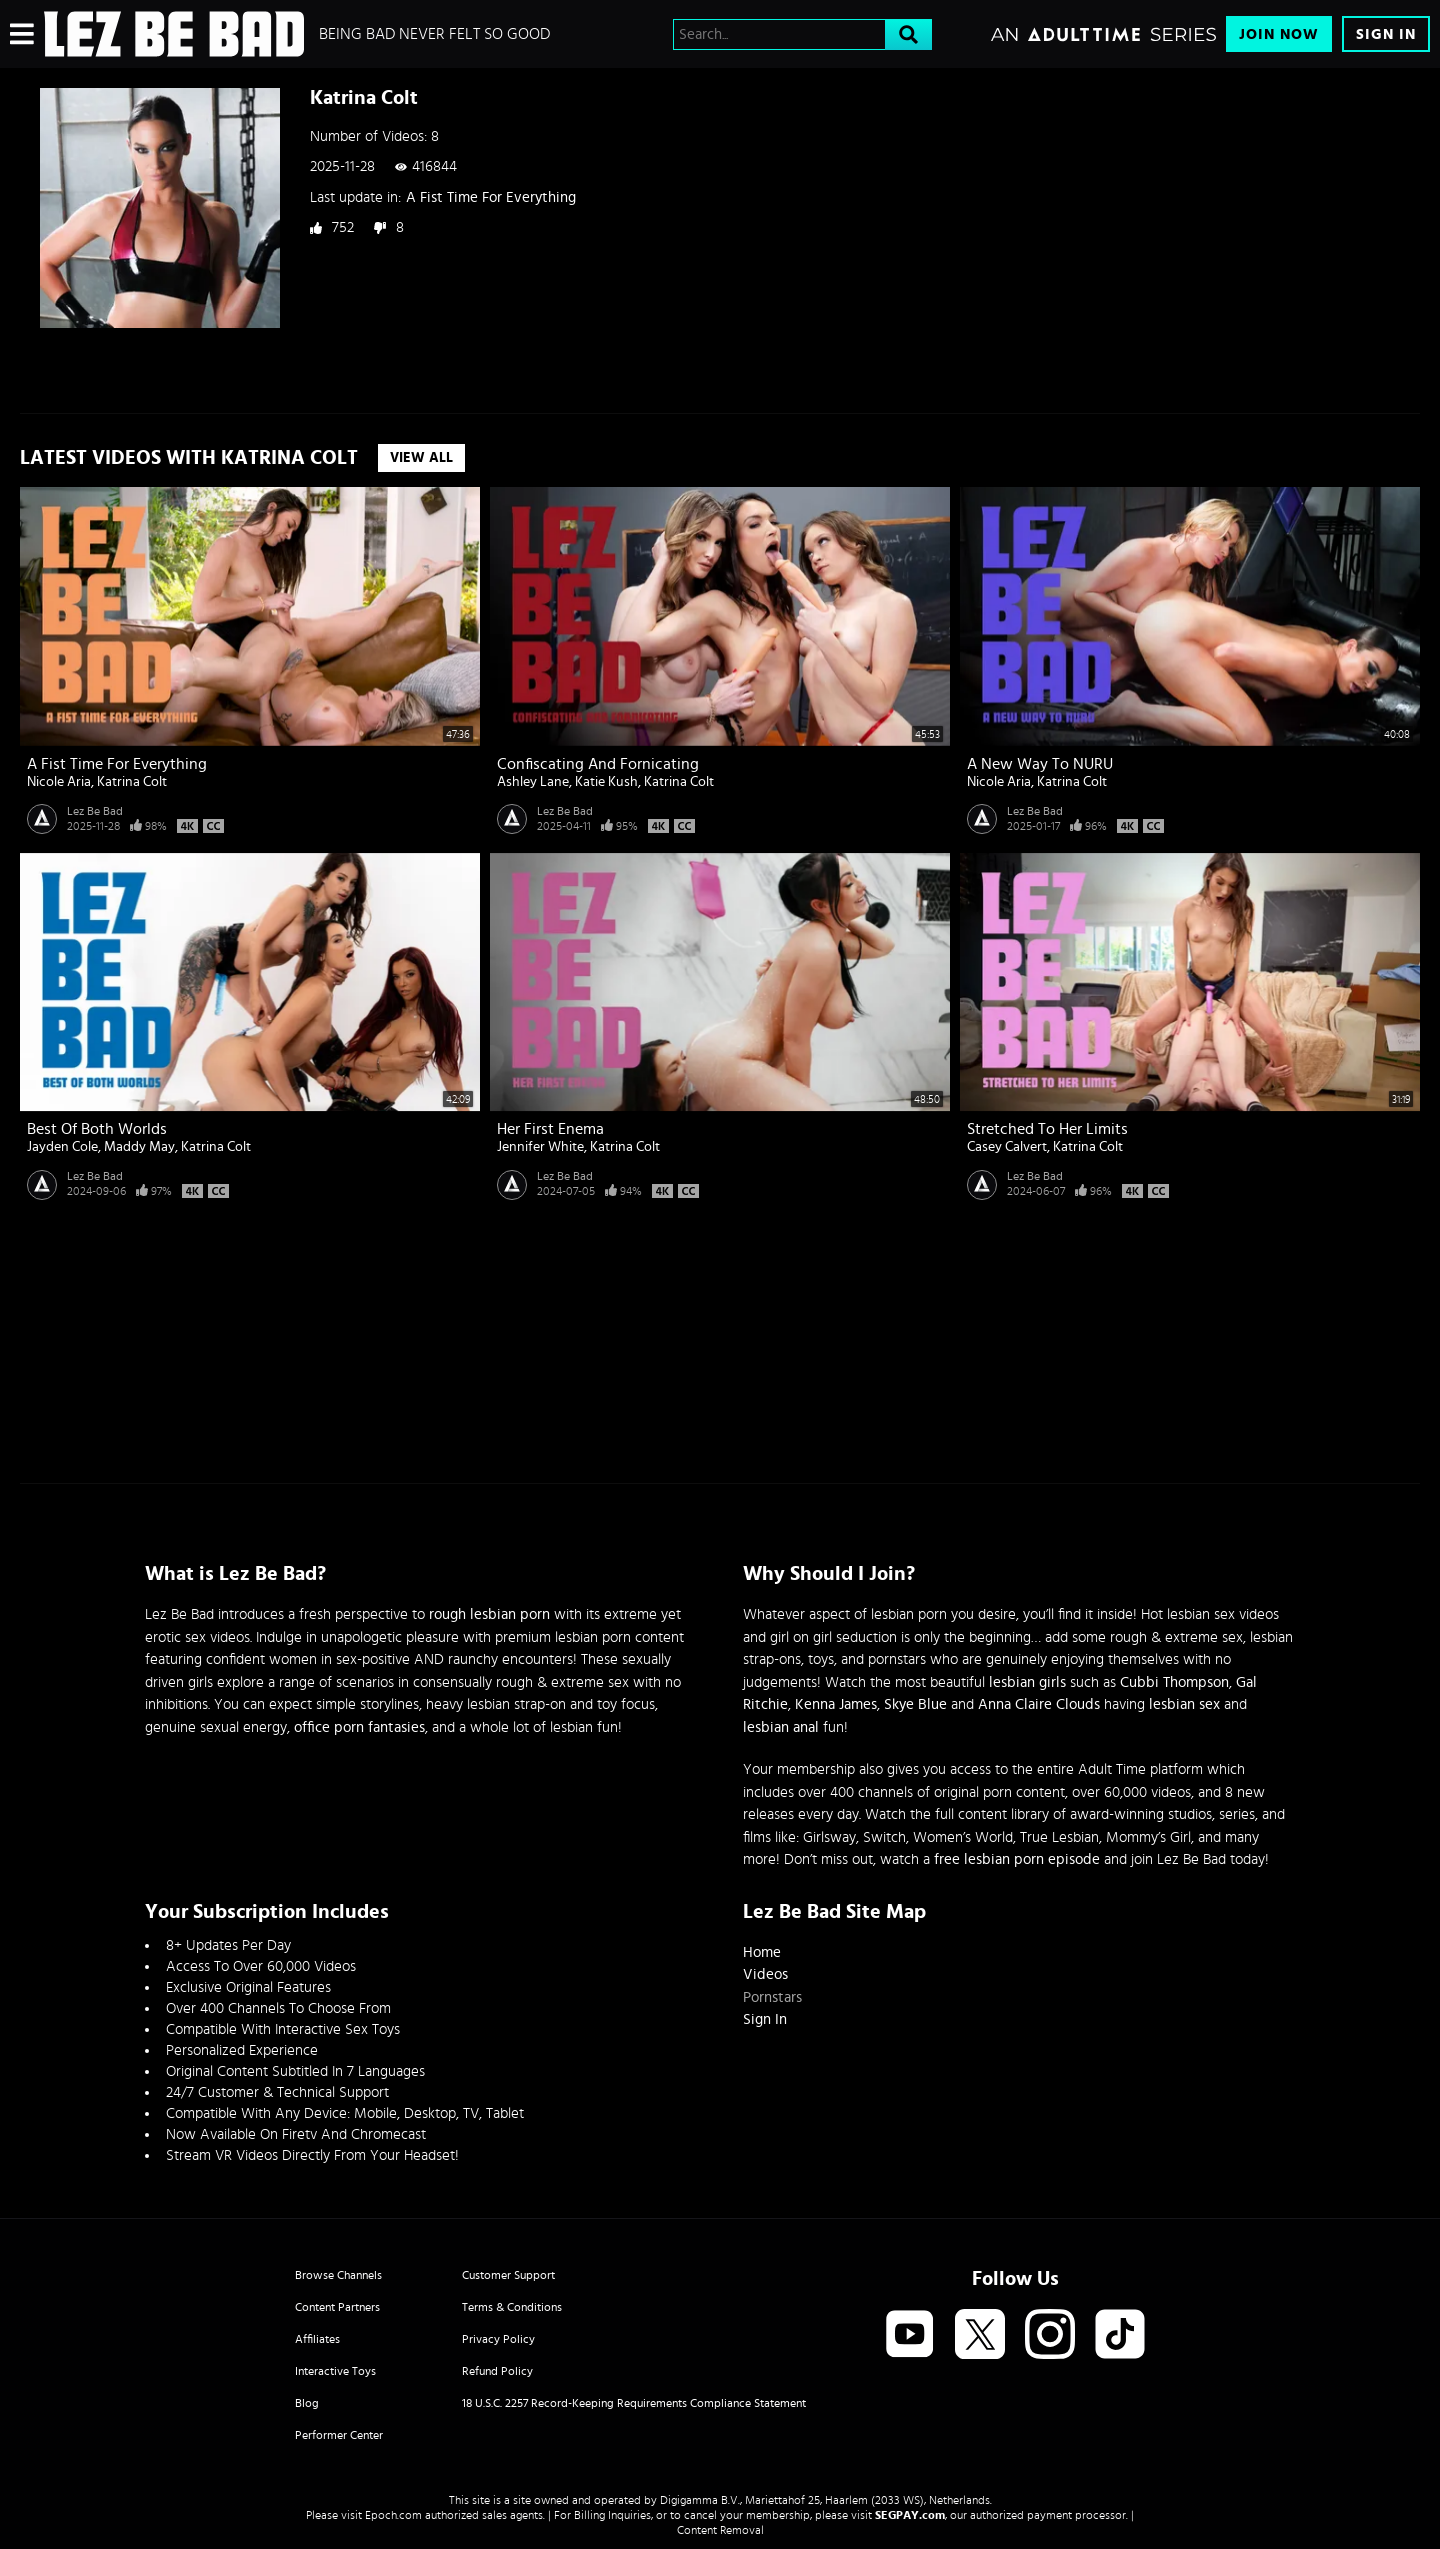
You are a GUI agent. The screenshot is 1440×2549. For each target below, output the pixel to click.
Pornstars (772, 1997)
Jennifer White (540, 1147)
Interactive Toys (335, 2371)
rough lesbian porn (489, 1614)
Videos (765, 1974)
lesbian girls (1027, 1682)
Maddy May (139, 1147)
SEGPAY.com (910, 2515)
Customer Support (508, 2275)
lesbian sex (1184, 1704)
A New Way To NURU (1040, 764)
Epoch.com (393, 2515)
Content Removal (720, 2530)
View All (421, 458)
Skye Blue (915, 1704)
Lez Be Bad (95, 811)
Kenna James (836, 1704)
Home (762, 1952)
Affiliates (317, 2339)
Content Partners (337, 2307)
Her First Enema (550, 1129)
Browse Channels (338, 2275)
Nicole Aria (59, 782)
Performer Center (339, 2435)
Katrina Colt (132, 782)
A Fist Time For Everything (491, 197)
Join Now (1279, 34)
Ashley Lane (533, 782)
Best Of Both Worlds (97, 1129)
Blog (307, 2403)
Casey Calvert (1007, 1147)
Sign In (1386, 34)
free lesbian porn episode (1017, 1859)
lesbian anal (781, 1727)
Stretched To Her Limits (1047, 1129)
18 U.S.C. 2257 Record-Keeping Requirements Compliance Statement (634, 2403)
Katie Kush (606, 782)
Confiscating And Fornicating (598, 764)
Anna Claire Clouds (1039, 1704)
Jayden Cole (62, 1147)
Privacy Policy (498, 2339)
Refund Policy (497, 2371)
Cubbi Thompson (1174, 1682)
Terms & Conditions (512, 2307)
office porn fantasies (359, 1727)
